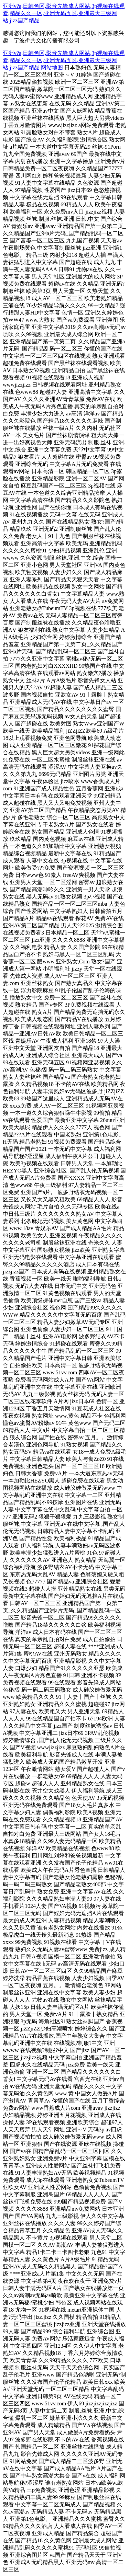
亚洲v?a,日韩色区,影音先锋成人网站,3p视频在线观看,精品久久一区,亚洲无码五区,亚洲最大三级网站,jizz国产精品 (64, 13)
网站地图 (52, 67)
